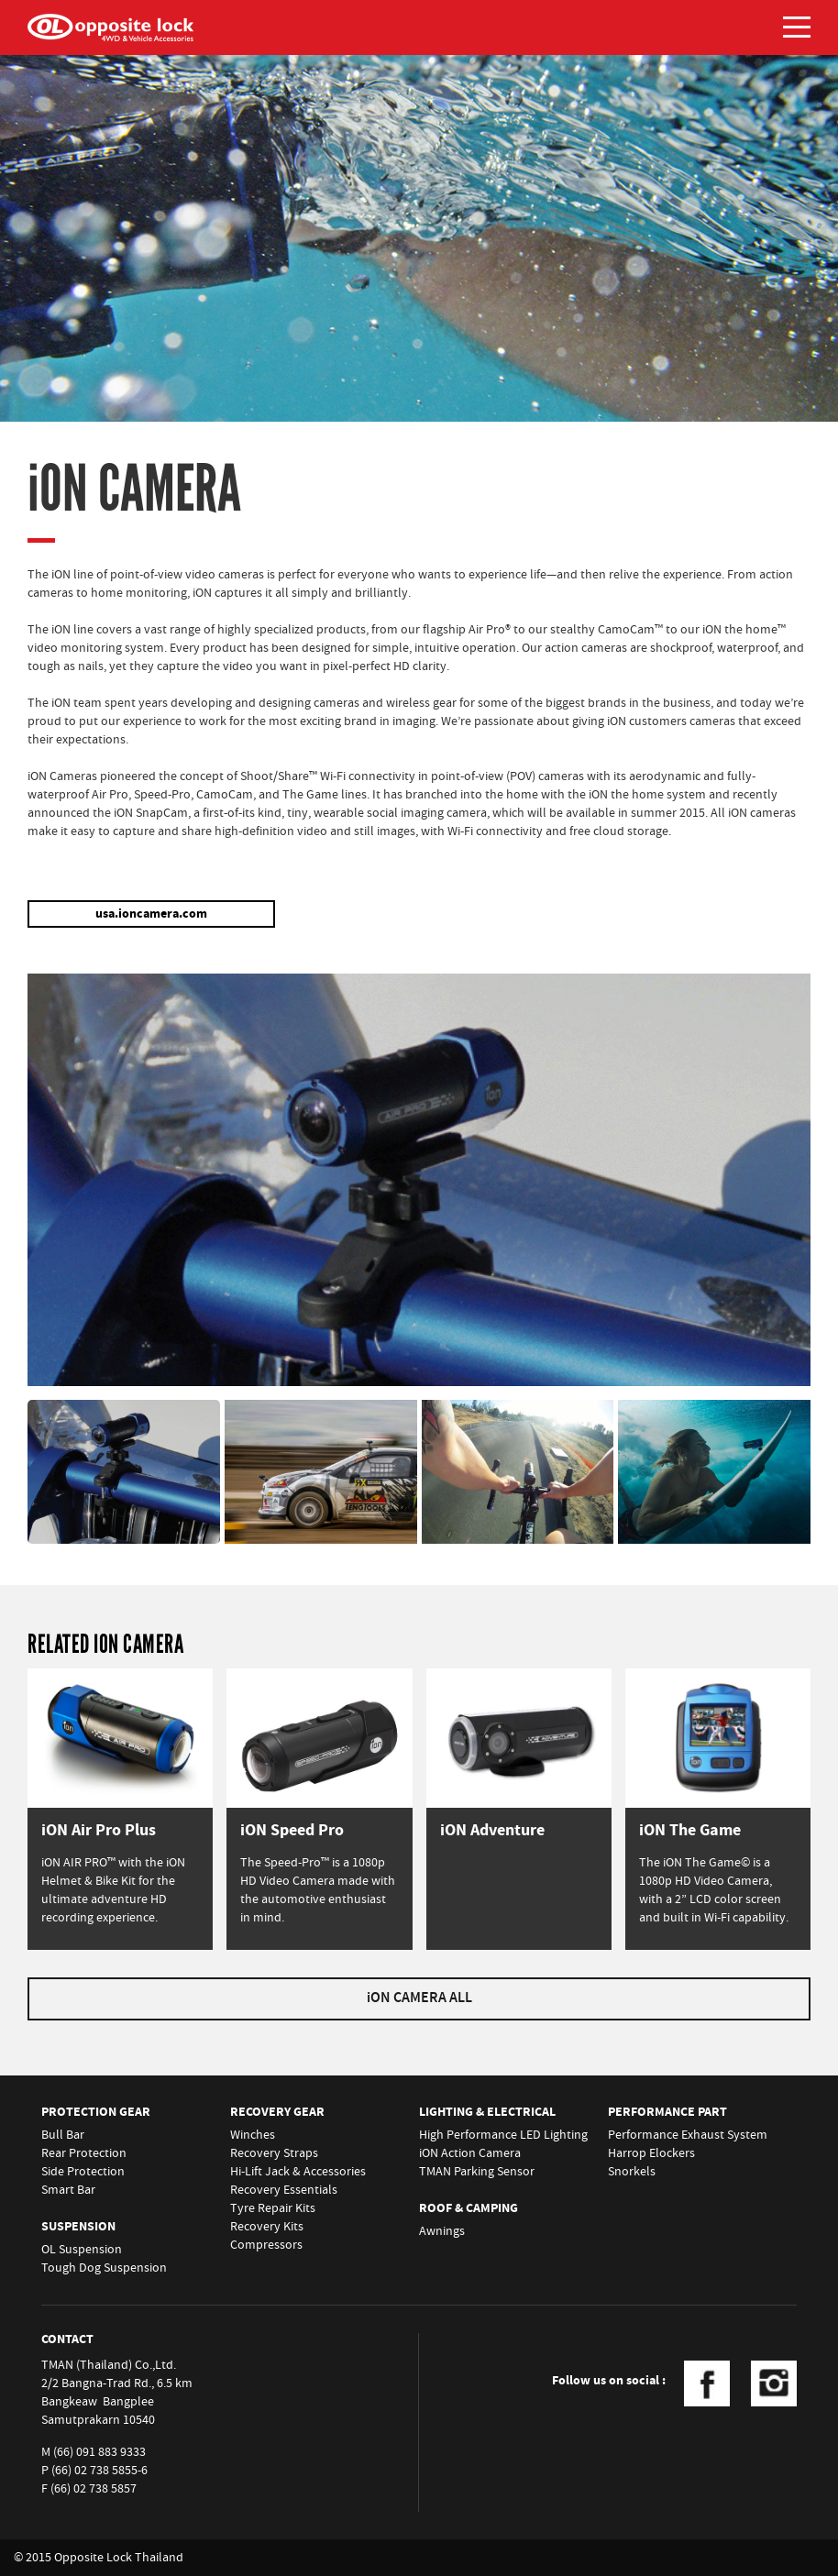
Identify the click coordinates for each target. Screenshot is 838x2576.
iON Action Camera (470, 2153)
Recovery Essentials (283, 2190)
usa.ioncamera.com (151, 914)
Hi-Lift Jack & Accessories (298, 2171)
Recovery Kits (266, 2226)
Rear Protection (84, 2153)
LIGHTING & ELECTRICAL (487, 2112)
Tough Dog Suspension (104, 2268)
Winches (252, 2135)
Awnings (442, 2231)
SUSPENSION (78, 2227)
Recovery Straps (274, 2153)
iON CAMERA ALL (419, 1998)
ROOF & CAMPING (468, 2208)
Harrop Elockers (651, 2153)
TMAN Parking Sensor (477, 2171)
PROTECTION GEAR (95, 2112)
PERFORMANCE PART (667, 2112)
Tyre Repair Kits (272, 2208)
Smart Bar (68, 2190)
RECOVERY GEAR (277, 2112)
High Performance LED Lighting (503, 2135)
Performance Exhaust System (687, 2135)
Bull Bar (62, 2135)
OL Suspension (81, 2249)
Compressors (266, 2245)
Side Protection (83, 2171)
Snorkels (632, 2171)
